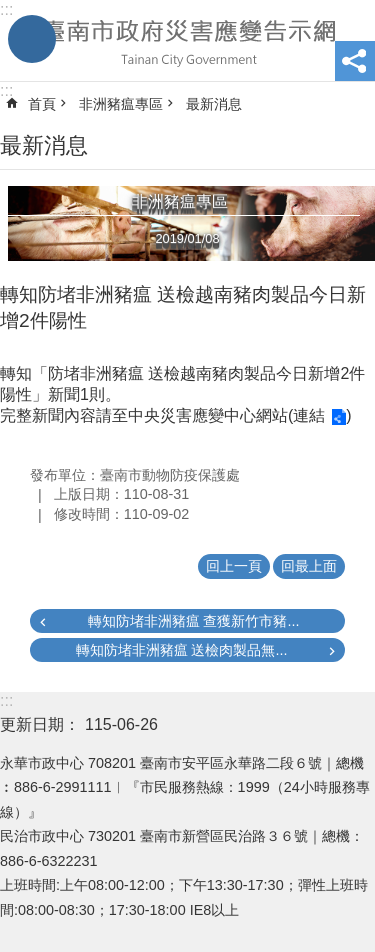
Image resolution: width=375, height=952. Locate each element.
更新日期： (40, 724)
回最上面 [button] (309, 566)
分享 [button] (355, 61)
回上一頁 (234, 566)
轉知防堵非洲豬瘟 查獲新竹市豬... (194, 621)
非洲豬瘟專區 (121, 104)
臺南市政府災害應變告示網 (187, 41)
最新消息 (214, 104)
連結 (309, 415)
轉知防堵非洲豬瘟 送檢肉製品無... (182, 650)
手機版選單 (32, 39)
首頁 (42, 104)
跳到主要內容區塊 (10, 10)
